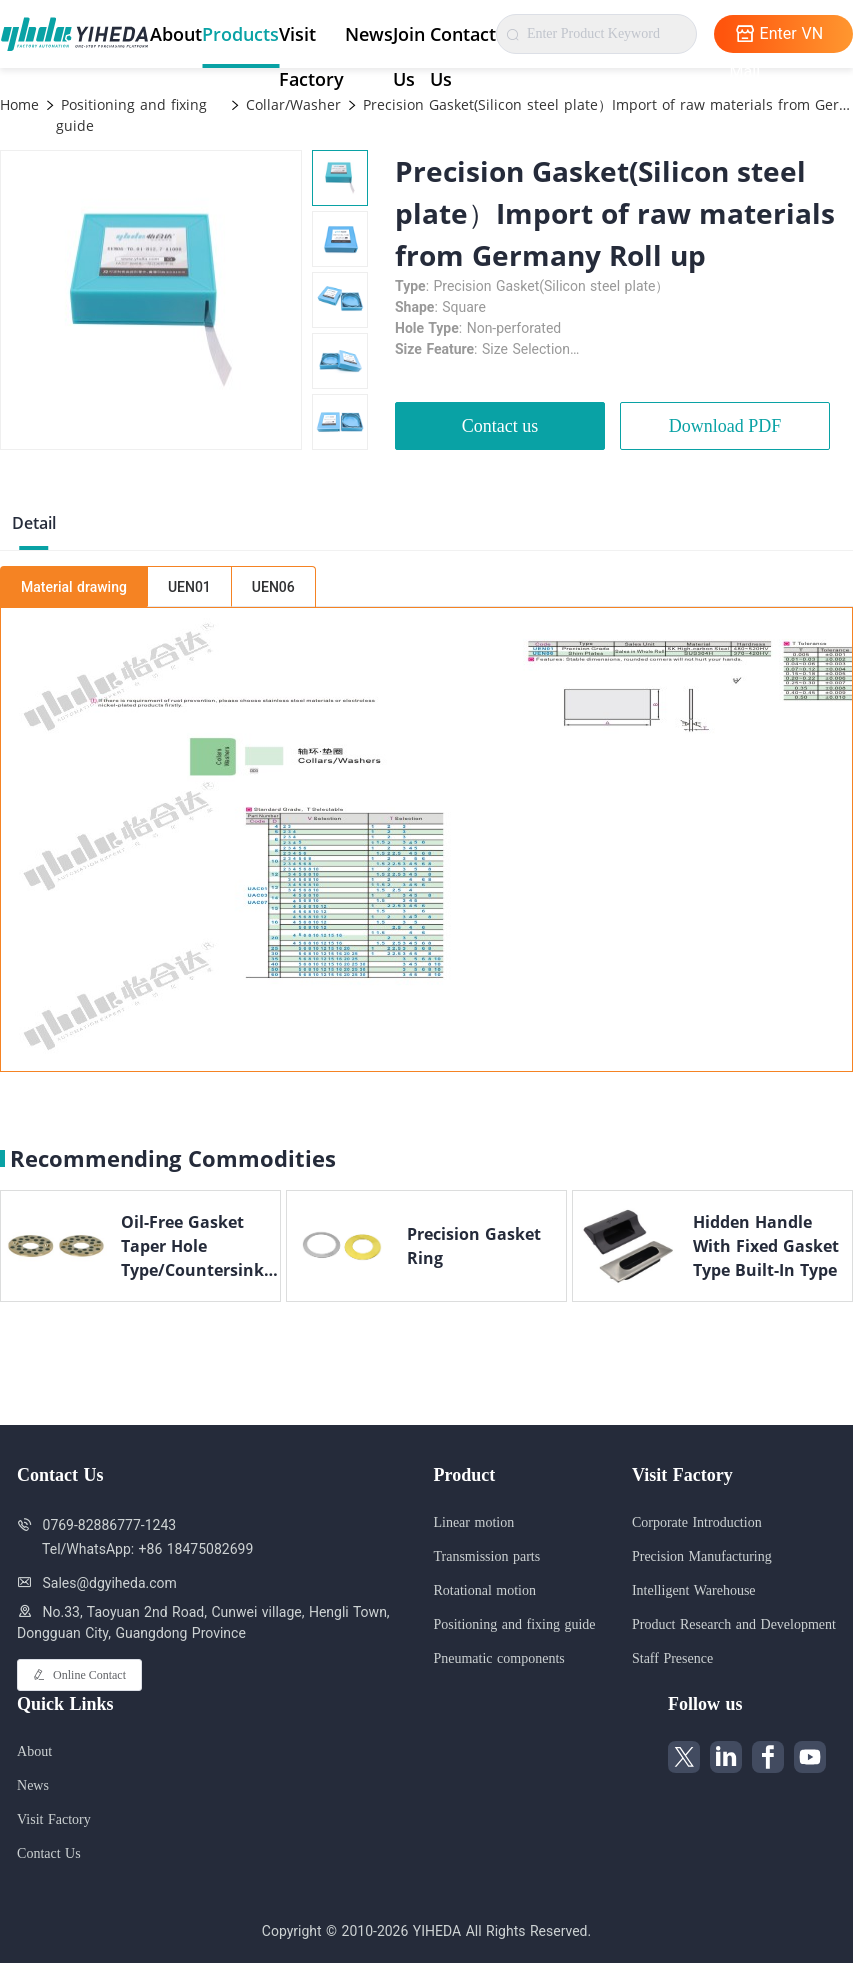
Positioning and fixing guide (131, 115)
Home (19, 104)
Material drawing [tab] (74, 587)
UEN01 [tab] (189, 587)
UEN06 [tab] (273, 587)
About (176, 34)
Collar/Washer (291, 104)
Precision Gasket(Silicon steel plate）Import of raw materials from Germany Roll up (605, 104)
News (369, 34)
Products (240, 34)
